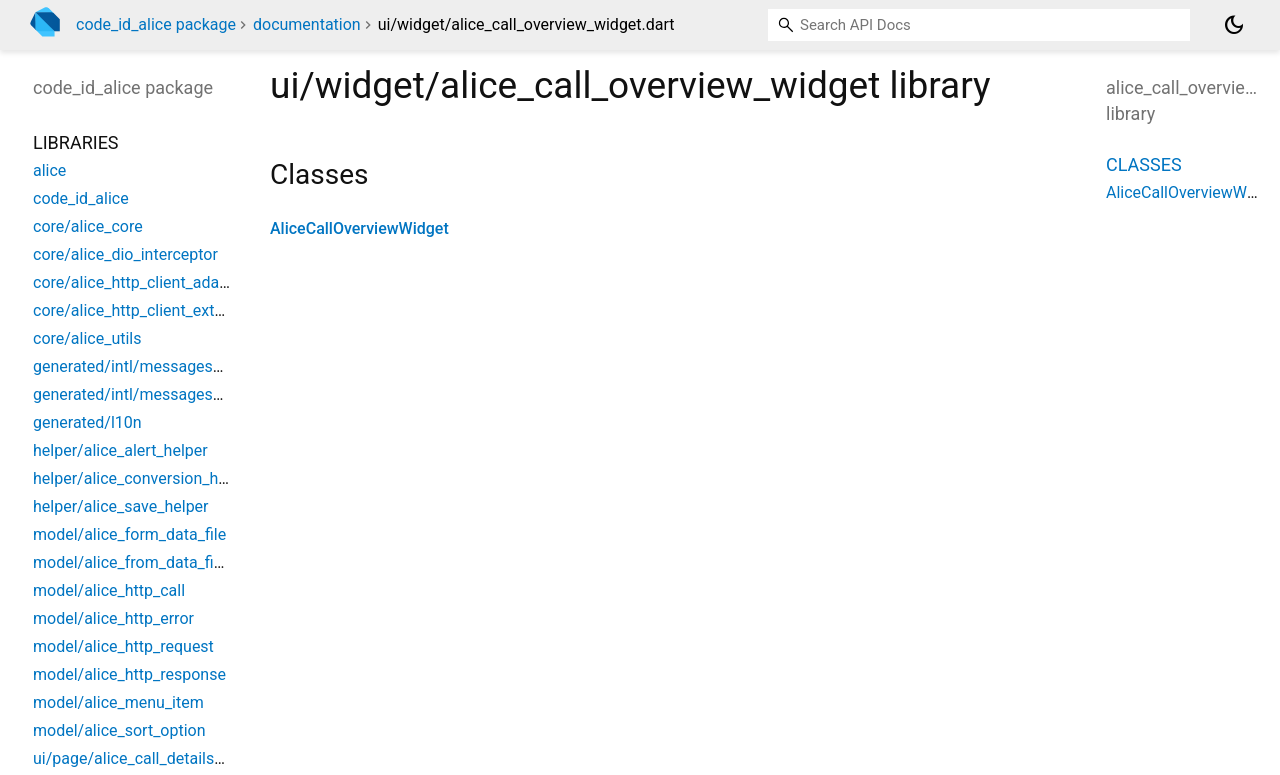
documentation (307, 24)
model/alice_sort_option (119, 730)
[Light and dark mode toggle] (1234, 25)
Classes (1144, 164)
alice (49, 170)
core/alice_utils (87, 338)
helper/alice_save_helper (121, 506)
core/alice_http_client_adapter (140, 282)
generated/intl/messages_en (135, 394)
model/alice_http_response (129, 674)
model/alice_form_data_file (129, 534)
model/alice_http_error (113, 618)
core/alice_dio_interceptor (125, 254)
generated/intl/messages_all (135, 366)
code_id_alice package (156, 24)
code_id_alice (81, 198)
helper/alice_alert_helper (120, 450)
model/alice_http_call (109, 590)
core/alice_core (88, 226)
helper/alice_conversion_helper (143, 478)
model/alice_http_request (123, 646)
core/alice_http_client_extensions (151, 310)
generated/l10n (87, 422)
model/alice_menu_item (118, 702)
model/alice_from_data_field (134, 562)
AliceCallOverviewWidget (359, 228)
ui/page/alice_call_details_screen (151, 758)
